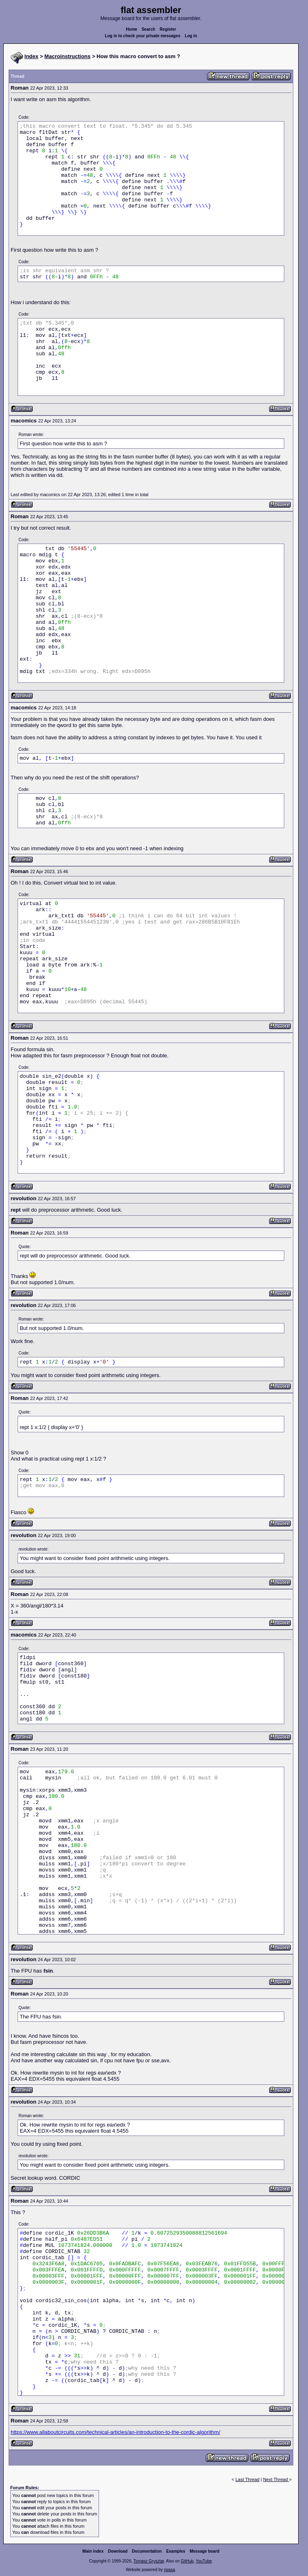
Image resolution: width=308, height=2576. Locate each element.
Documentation (147, 2551)
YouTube (203, 2561)
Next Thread (276, 2479)
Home (131, 29)
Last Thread (248, 2479)
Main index (93, 2551)
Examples (175, 2551)
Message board (205, 2551)
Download (118, 2551)
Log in (191, 36)
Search (148, 29)
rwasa (169, 2569)
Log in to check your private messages (142, 36)
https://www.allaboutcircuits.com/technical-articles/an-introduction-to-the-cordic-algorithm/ (115, 2432)
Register (168, 29)
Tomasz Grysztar (148, 2561)
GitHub (187, 2561)
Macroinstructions (68, 56)
